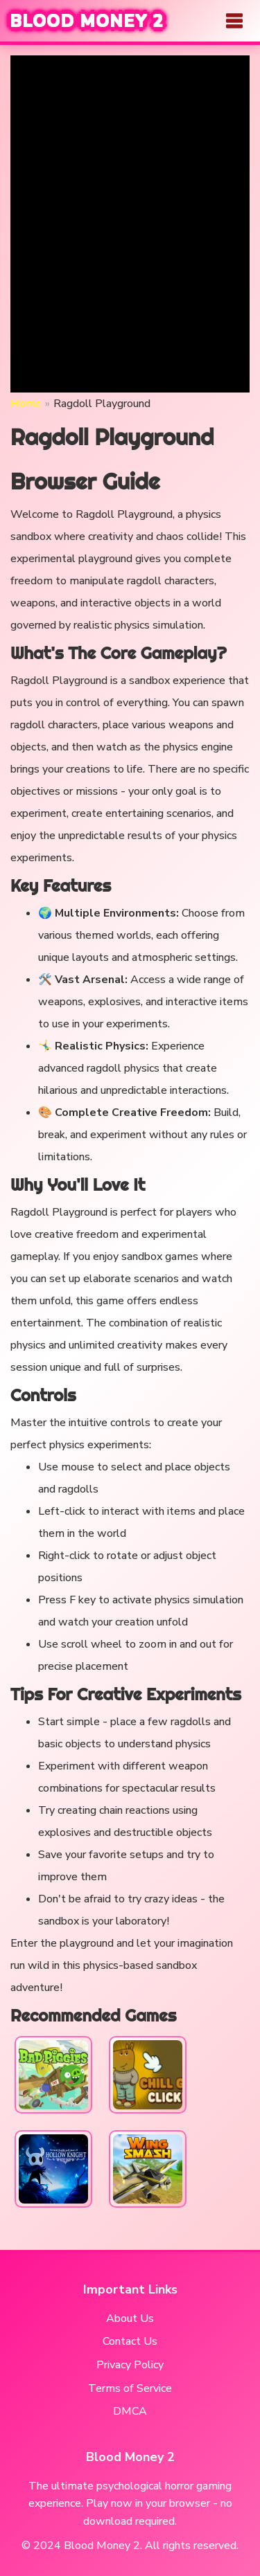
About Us (130, 2318)
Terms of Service (130, 2388)
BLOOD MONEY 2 (87, 21)
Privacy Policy (130, 2364)
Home (26, 403)
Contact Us (130, 2341)
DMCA (130, 2411)
